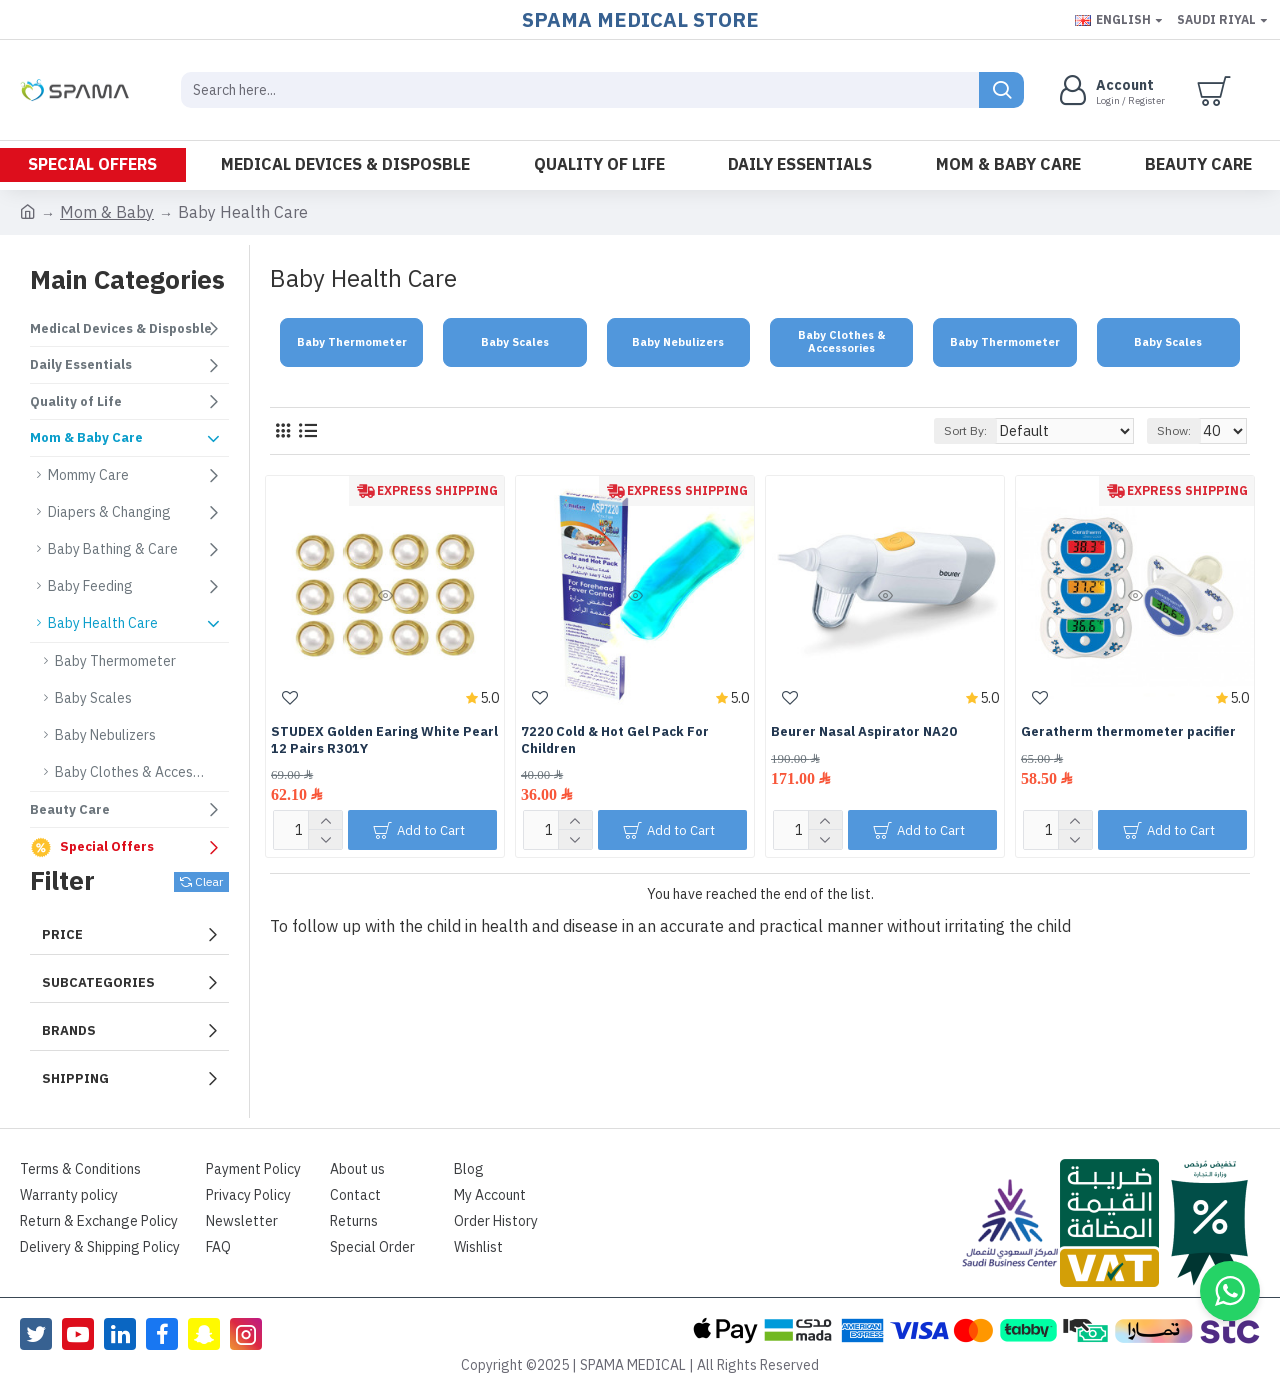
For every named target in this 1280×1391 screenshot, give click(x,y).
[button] (1230, 1291)
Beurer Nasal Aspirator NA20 (864, 732)
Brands (69, 1030)
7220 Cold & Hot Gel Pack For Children (615, 741)
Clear (209, 882)
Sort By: (992, 431)
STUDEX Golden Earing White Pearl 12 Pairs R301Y (384, 741)
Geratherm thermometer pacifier (1128, 732)
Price (62, 934)
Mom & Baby (107, 213)
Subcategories (98, 982)
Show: (1180, 431)
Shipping (75, 1078)
